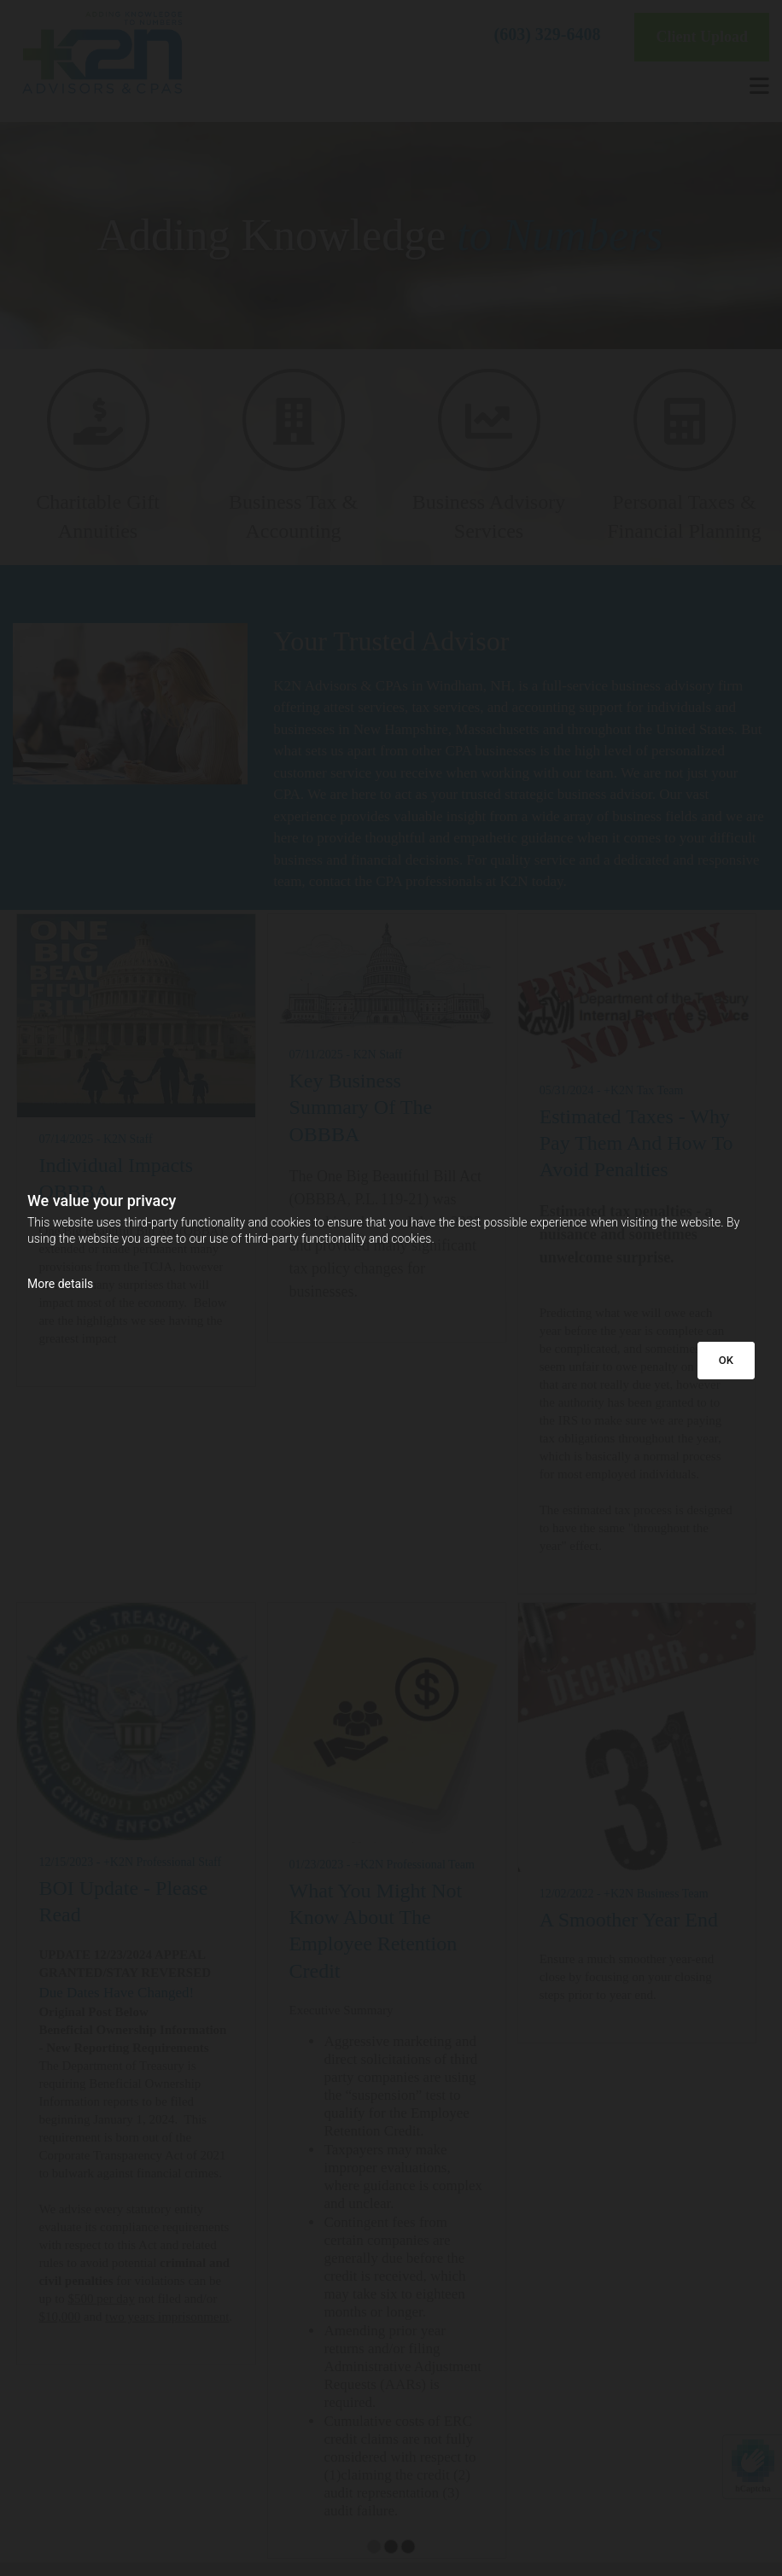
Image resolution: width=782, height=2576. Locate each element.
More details (60, 1284)
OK (726, 1360)
